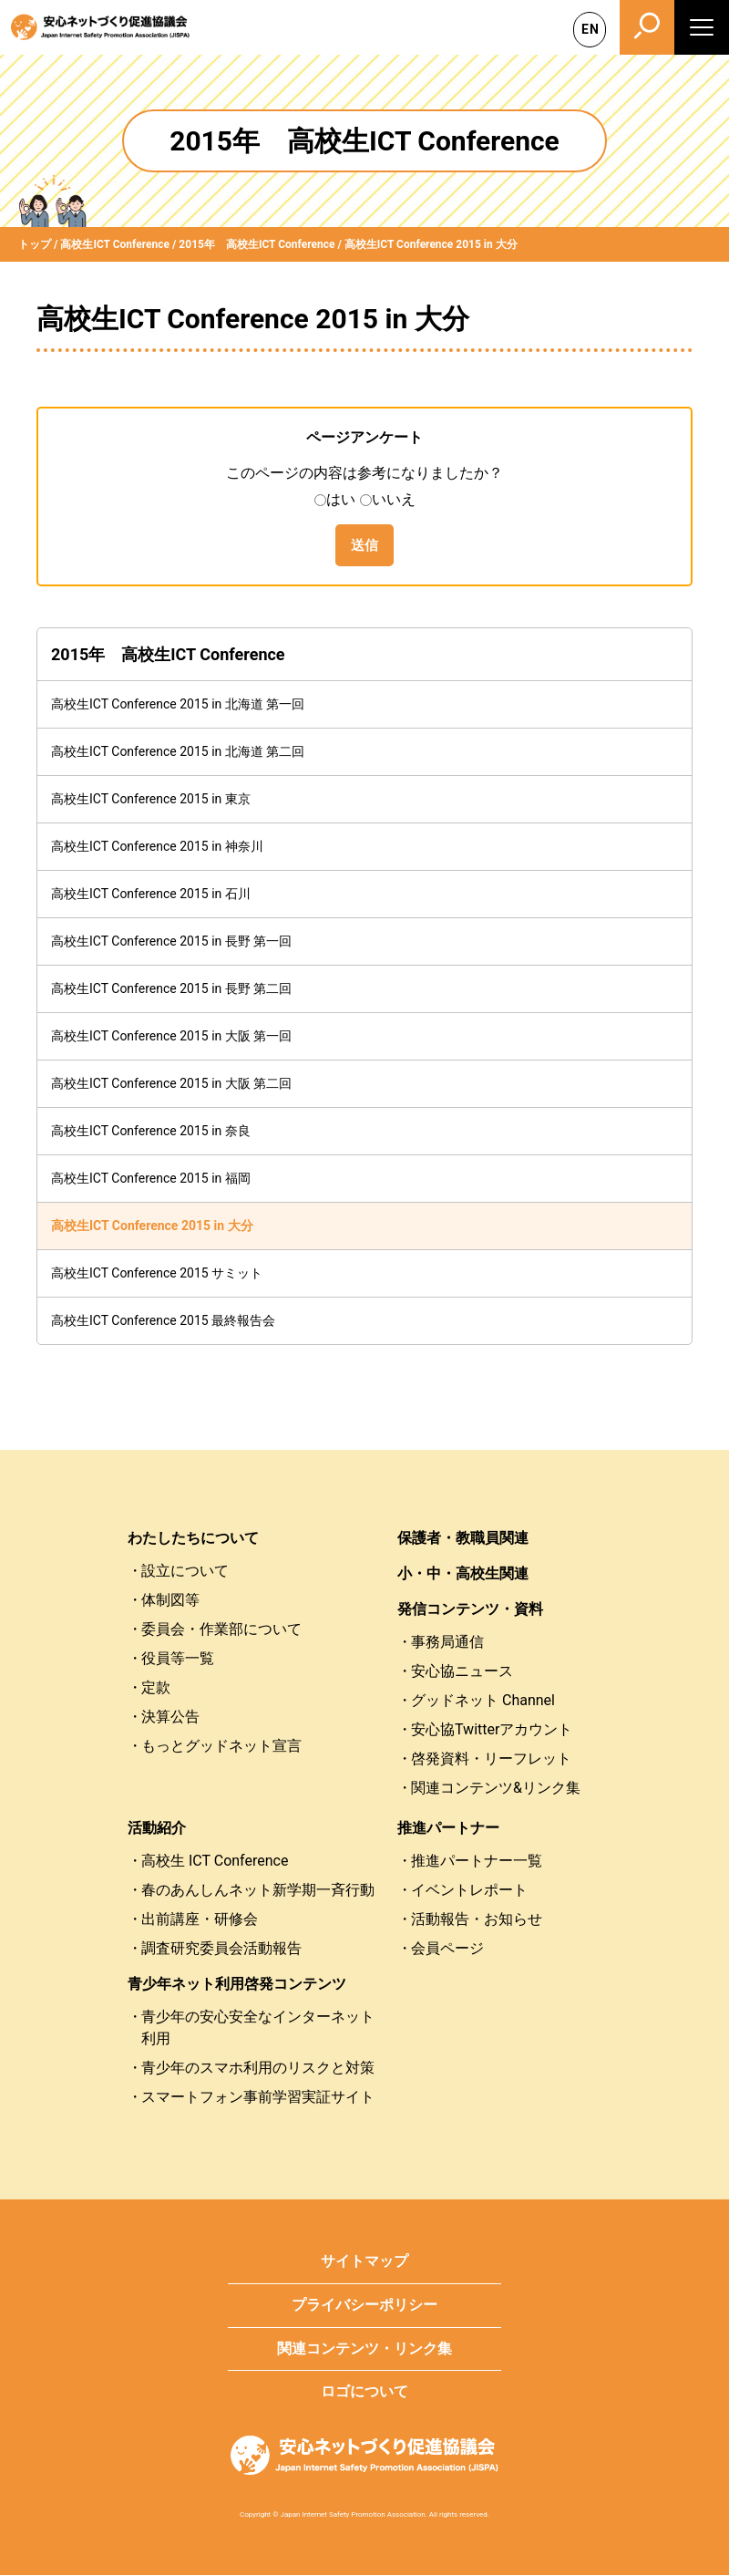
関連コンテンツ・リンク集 (364, 2350)
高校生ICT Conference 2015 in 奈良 (151, 1132)
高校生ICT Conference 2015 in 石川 (151, 895)
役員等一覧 (177, 1660)
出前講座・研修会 (199, 1920)
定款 (155, 1689)
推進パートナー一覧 (476, 1862)
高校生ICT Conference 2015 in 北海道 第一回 (177, 705)
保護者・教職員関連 (463, 1539)
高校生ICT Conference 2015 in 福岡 (151, 1180)
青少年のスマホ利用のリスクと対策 (258, 2069)
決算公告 (170, 1718)
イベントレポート (469, 1891)
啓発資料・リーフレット (491, 1760)
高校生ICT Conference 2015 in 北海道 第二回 (177, 753)
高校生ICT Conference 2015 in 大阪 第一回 (171, 1037)
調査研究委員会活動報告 (221, 1950)
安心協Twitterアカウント (491, 1731)
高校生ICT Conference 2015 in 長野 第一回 (171, 943)
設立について (185, 1572)
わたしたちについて (193, 1539)
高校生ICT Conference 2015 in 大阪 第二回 (171, 1085)
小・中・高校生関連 (463, 1575)
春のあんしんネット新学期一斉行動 (258, 1891)
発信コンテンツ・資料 (470, 1610)
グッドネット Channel (483, 1702)
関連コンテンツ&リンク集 (495, 1789)
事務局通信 (447, 1643)
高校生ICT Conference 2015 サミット (156, 1274)
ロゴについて (364, 2393)
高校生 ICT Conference (214, 1862)
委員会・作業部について (221, 1631)
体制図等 (170, 1601)
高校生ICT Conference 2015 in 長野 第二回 (171, 990)
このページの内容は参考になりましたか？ (364, 472)
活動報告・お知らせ (476, 1920)
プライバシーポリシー (364, 2306)
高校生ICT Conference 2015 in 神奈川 (157, 848)
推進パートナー (448, 1829)
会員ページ (447, 1950)
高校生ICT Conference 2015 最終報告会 (163, 1322)
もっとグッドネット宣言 (221, 1747)
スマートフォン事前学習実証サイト (258, 2098)
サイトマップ (364, 2262)
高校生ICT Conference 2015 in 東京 (151, 800)
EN (590, 29)
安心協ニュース (462, 1672)
